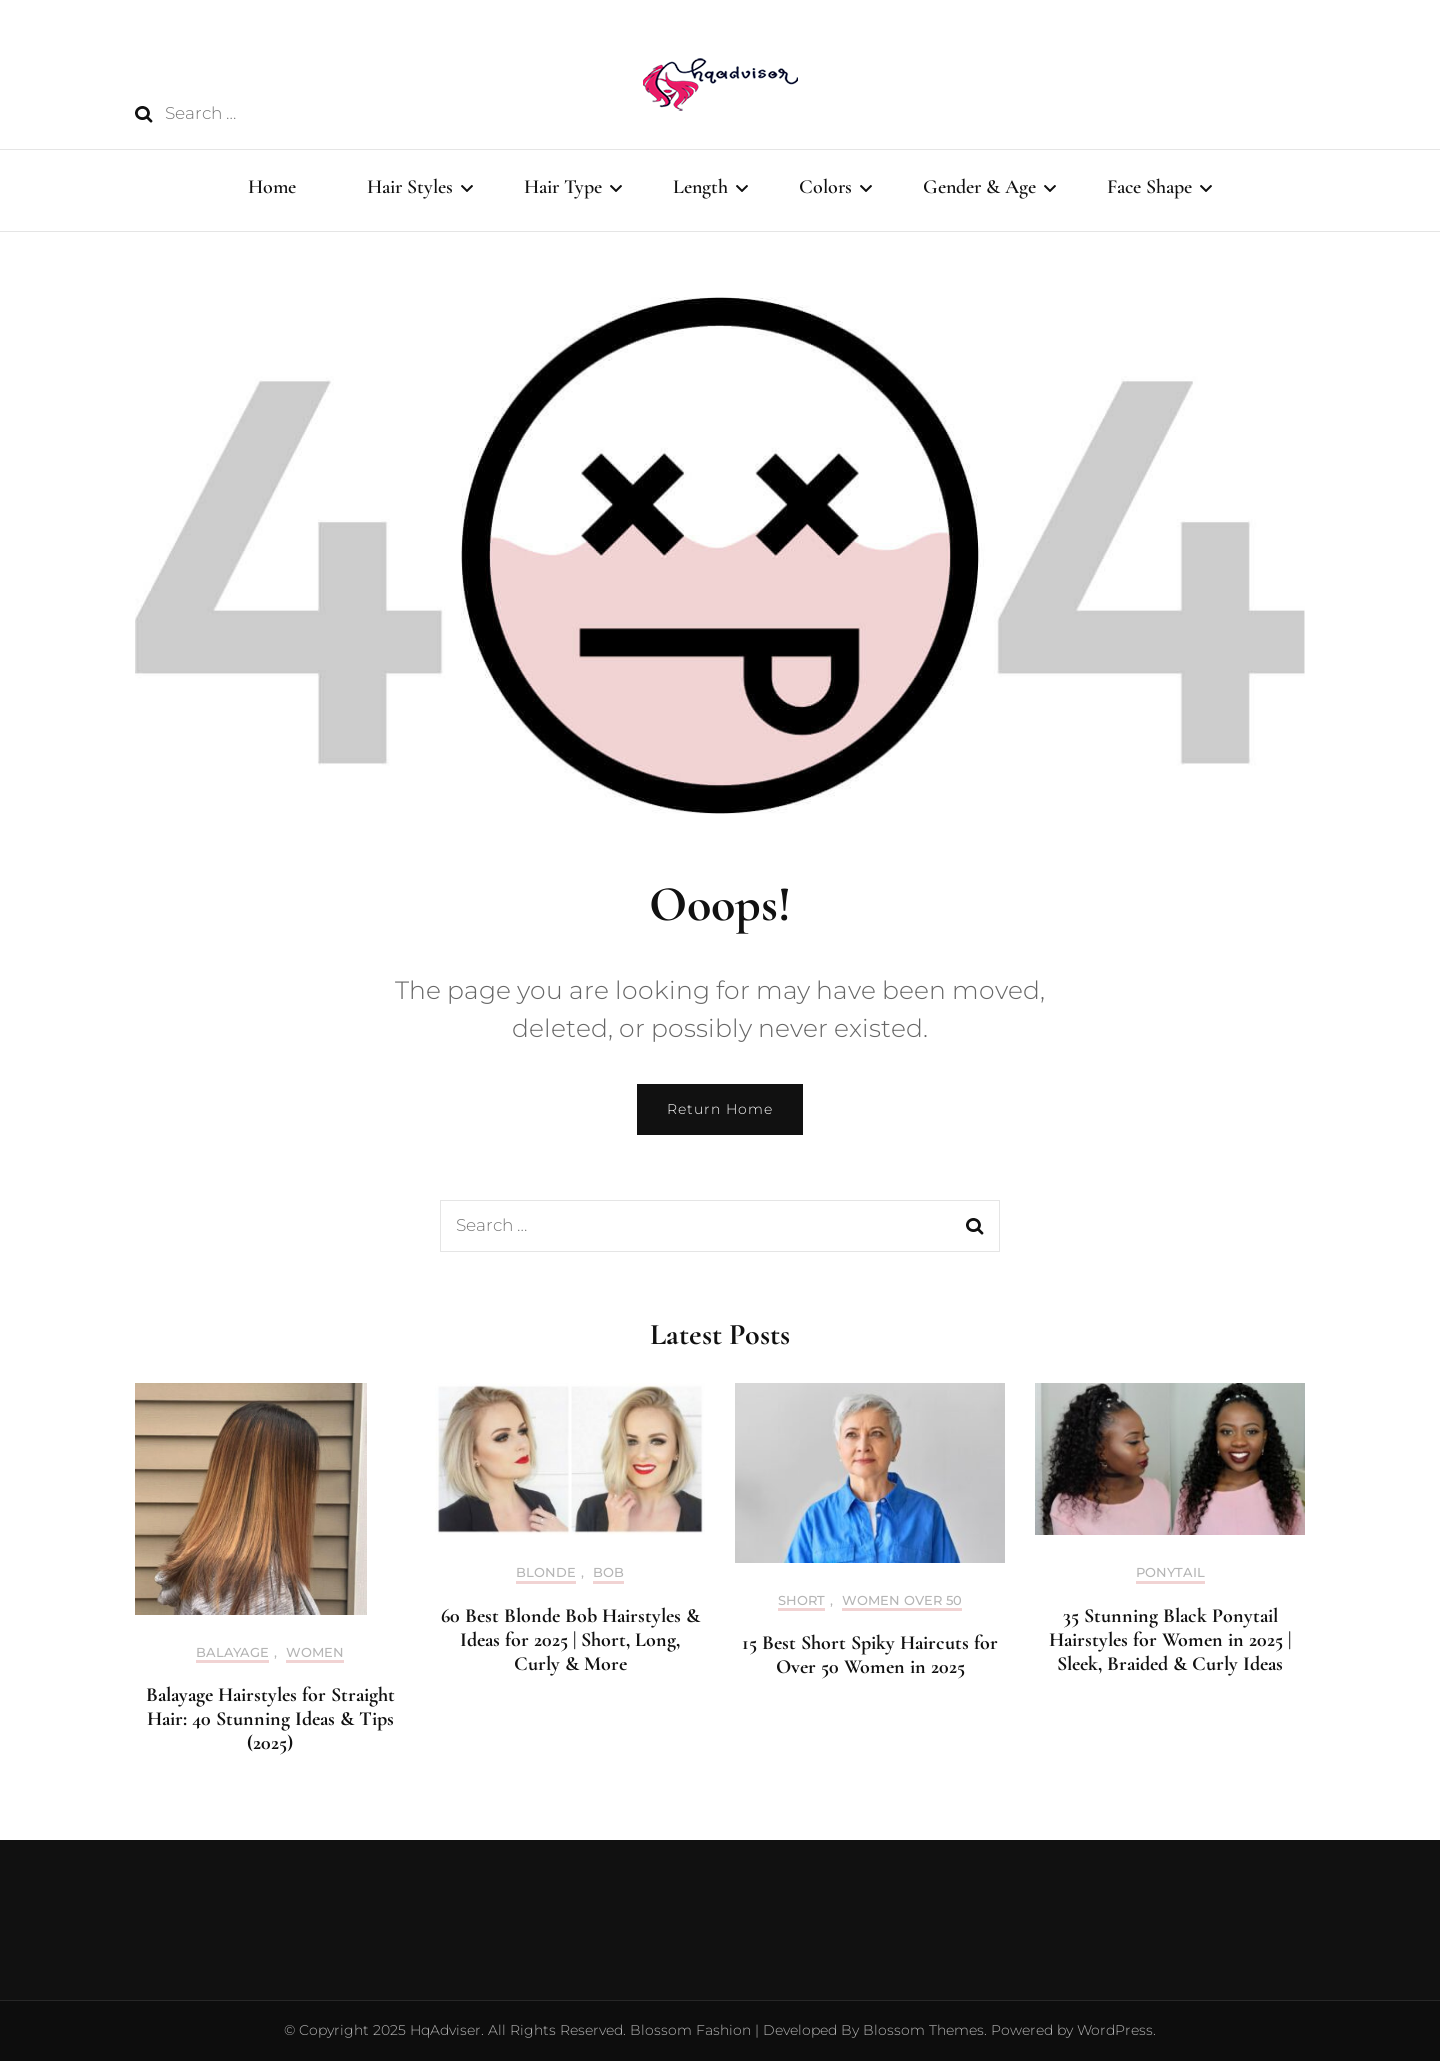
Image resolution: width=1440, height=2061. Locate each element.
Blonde (546, 1572)
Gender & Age (979, 187)
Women (315, 1652)
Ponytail (1170, 1572)
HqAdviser (445, 2030)
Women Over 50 (902, 1600)
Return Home (720, 1109)
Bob (608, 1572)
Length (700, 187)
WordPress (1115, 2030)
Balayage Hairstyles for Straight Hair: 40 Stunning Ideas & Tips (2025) (270, 1719)
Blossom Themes (921, 2030)
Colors (825, 187)
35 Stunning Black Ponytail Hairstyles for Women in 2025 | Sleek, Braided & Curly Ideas (1170, 1640)
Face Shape (1149, 187)
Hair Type (563, 187)
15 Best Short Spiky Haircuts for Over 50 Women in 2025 (870, 1655)
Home (272, 187)
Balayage (232, 1652)
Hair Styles (410, 187)
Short (801, 1600)
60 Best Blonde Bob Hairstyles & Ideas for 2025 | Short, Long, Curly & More (570, 1640)
